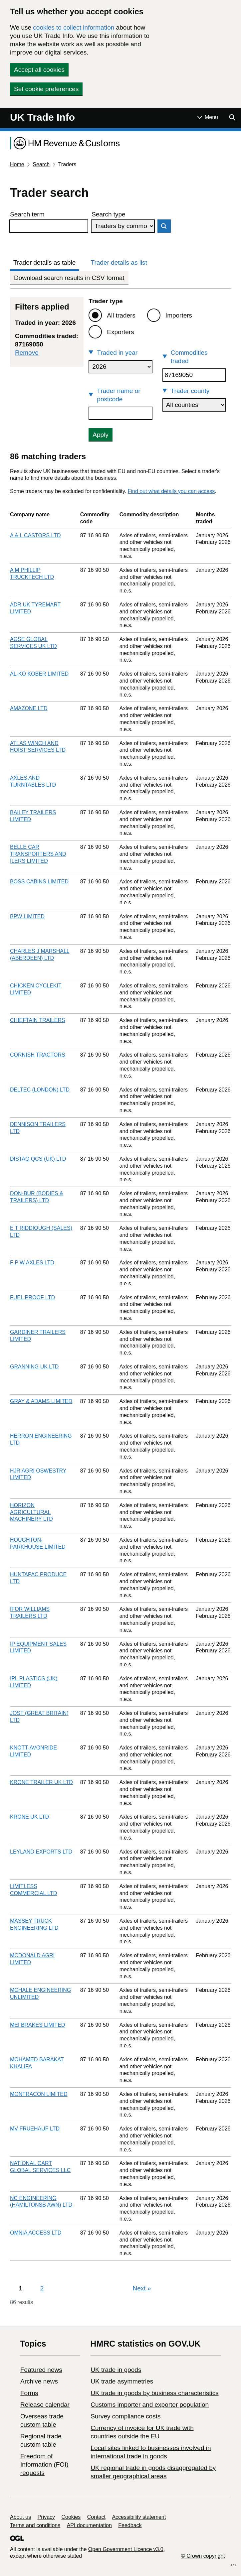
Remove (27, 352)
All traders (121, 315)
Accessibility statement (139, 2517)
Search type (108, 214)
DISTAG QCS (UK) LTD (38, 1159)
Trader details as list (119, 262)
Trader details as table (44, 262)
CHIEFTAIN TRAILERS (37, 1020)
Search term (27, 214)
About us (20, 2517)
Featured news (41, 2369)
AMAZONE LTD (29, 708)
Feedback (129, 2525)
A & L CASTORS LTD (35, 535)
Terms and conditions (35, 2525)
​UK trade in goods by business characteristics (154, 2392)
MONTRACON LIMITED (38, 2094)
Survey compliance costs (125, 2416)
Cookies (71, 2517)
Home (17, 164)
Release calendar (45, 2404)
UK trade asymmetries (122, 2381)
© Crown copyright (203, 2556)
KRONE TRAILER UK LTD (41, 1782)
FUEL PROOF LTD (32, 1297)
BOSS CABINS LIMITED (39, 881)
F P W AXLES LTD (32, 1262)
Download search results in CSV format (69, 277)
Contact (96, 2517)
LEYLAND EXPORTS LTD (41, 1852)
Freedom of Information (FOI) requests (44, 2464)
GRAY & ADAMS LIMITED (41, 1401)
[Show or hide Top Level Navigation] (207, 117)
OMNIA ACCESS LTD (35, 2233)
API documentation (89, 2525)
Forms (29, 2392)
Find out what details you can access (171, 491)
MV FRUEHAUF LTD (35, 2128)
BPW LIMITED (27, 916)
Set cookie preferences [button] (46, 88)
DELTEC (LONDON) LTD (40, 1090)
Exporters (120, 331)
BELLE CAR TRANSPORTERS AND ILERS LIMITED (38, 854)
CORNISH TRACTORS (37, 1055)
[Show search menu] (232, 117)
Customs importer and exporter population (150, 2404)
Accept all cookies (39, 69)
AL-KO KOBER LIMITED (39, 674)
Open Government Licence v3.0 (125, 2549)
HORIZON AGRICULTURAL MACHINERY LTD (31, 1512)
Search (41, 164)
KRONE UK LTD (29, 1817)
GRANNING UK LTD (34, 1366)
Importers (178, 315)
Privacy (46, 2517)
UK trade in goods (116, 2369)
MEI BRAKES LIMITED (37, 2025)
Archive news (39, 2381)
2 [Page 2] (42, 2288)
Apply (101, 434)
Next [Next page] (142, 2288)
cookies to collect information (73, 27)
